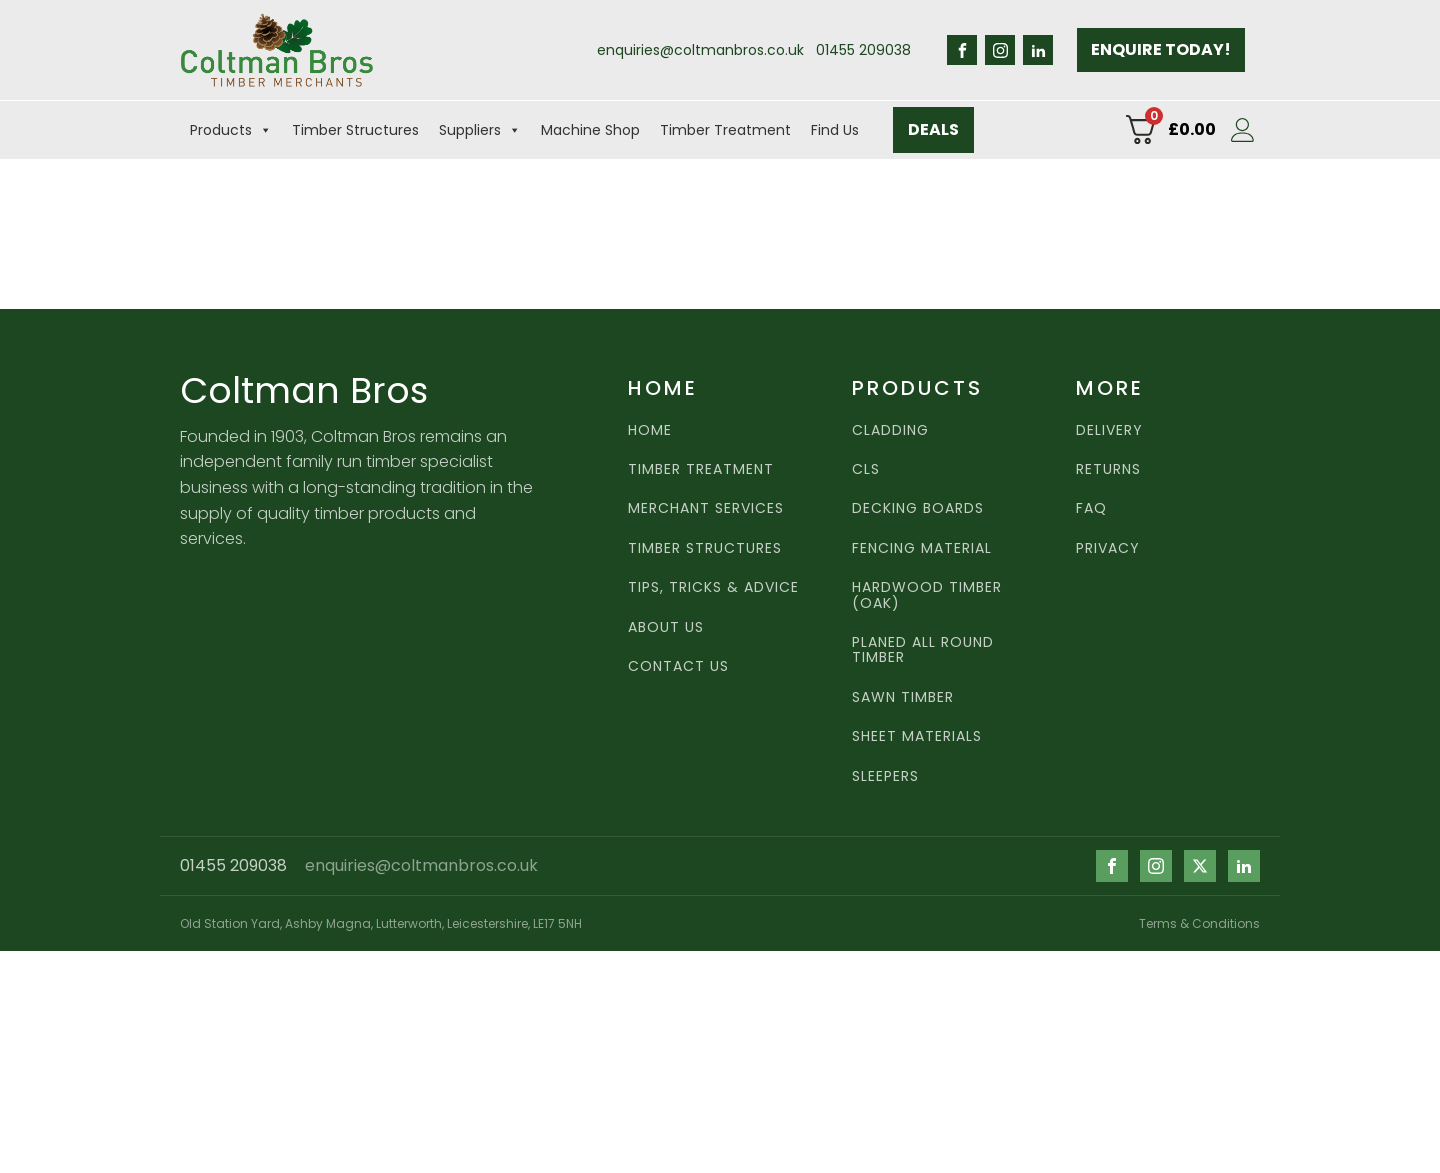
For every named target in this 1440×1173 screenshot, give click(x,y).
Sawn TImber (903, 697)
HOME (650, 430)
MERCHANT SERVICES (706, 508)
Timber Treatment (725, 130)
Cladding (890, 430)
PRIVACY (1108, 548)
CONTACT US (678, 666)
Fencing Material (922, 548)
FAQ (1091, 508)
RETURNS (1108, 469)
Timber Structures (355, 130)
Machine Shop (590, 130)
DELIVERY (1109, 430)
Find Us (835, 130)
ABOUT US (666, 627)
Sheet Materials (917, 736)
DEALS (933, 129)
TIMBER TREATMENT (701, 469)
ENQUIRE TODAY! (1161, 49)
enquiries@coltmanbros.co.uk (700, 50)
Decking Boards (918, 508)
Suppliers (480, 130)
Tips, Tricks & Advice (713, 587)
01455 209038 (863, 50)
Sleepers (885, 776)
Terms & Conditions (1199, 923)
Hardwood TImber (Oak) (927, 595)
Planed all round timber (923, 650)
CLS (866, 469)
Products (231, 130)
